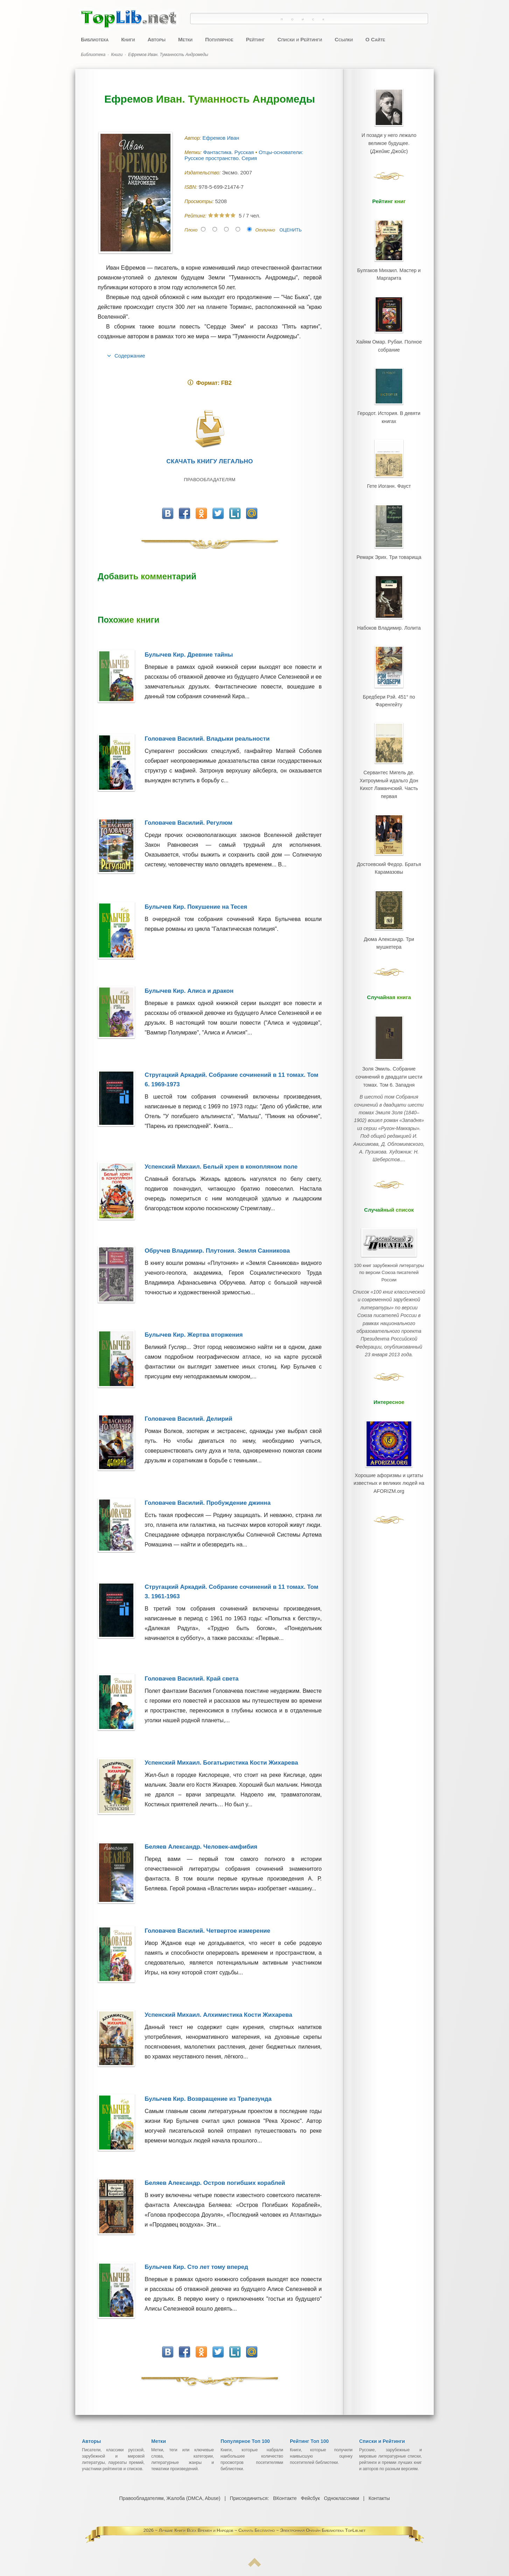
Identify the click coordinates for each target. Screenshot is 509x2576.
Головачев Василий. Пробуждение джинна (208, 1503)
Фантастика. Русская (229, 152)
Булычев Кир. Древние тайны (189, 654)
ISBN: (191, 187)
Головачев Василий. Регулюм (188, 822)
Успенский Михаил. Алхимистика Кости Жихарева (218, 2014)
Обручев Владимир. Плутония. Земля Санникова (217, 1250)
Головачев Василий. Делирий (188, 1418)
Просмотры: (199, 201)
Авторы (156, 39)
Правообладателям (209, 479)
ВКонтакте (285, 2498)
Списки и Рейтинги (300, 39)
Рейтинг (255, 39)
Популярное (219, 39)
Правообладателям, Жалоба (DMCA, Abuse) (170, 2498)
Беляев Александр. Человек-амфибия (201, 1846)
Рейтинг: (196, 216)
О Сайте (375, 39)
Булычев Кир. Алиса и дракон (189, 991)
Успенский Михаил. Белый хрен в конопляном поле (221, 1166)
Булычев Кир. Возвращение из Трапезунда (208, 2099)
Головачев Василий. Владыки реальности (207, 738)
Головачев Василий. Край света (191, 1678)
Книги (128, 39)
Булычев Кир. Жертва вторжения (194, 1334)
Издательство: (203, 172)
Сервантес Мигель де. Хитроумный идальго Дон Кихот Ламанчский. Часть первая (389, 762)
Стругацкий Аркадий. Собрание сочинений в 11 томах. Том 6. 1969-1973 (231, 1080)
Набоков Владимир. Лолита (388, 613)
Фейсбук (310, 2498)
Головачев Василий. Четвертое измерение (207, 1930)
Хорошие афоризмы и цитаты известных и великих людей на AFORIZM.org (389, 1422)
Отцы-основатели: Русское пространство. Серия (243, 155)
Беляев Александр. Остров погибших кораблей (215, 2183)
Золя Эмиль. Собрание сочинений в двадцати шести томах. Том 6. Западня (389, 1043)
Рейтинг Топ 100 (309, 2441)
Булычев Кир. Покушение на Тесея (196, 906)
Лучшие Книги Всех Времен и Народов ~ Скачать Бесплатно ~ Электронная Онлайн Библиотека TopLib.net (262, 2530)
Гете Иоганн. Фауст (389, 476)
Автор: (193, 138)
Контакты (378, 2498)
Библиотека (95, 39)
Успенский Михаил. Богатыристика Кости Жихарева (221, 1762)
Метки (185, 39)
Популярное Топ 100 (245, 2441)
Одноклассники (341, 2498)
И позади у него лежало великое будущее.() (389, 141)
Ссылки (344, 39)
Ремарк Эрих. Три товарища (389, 545)
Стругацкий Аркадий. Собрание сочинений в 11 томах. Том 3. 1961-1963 (231, 1592)
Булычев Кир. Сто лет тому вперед (196, 2267)
